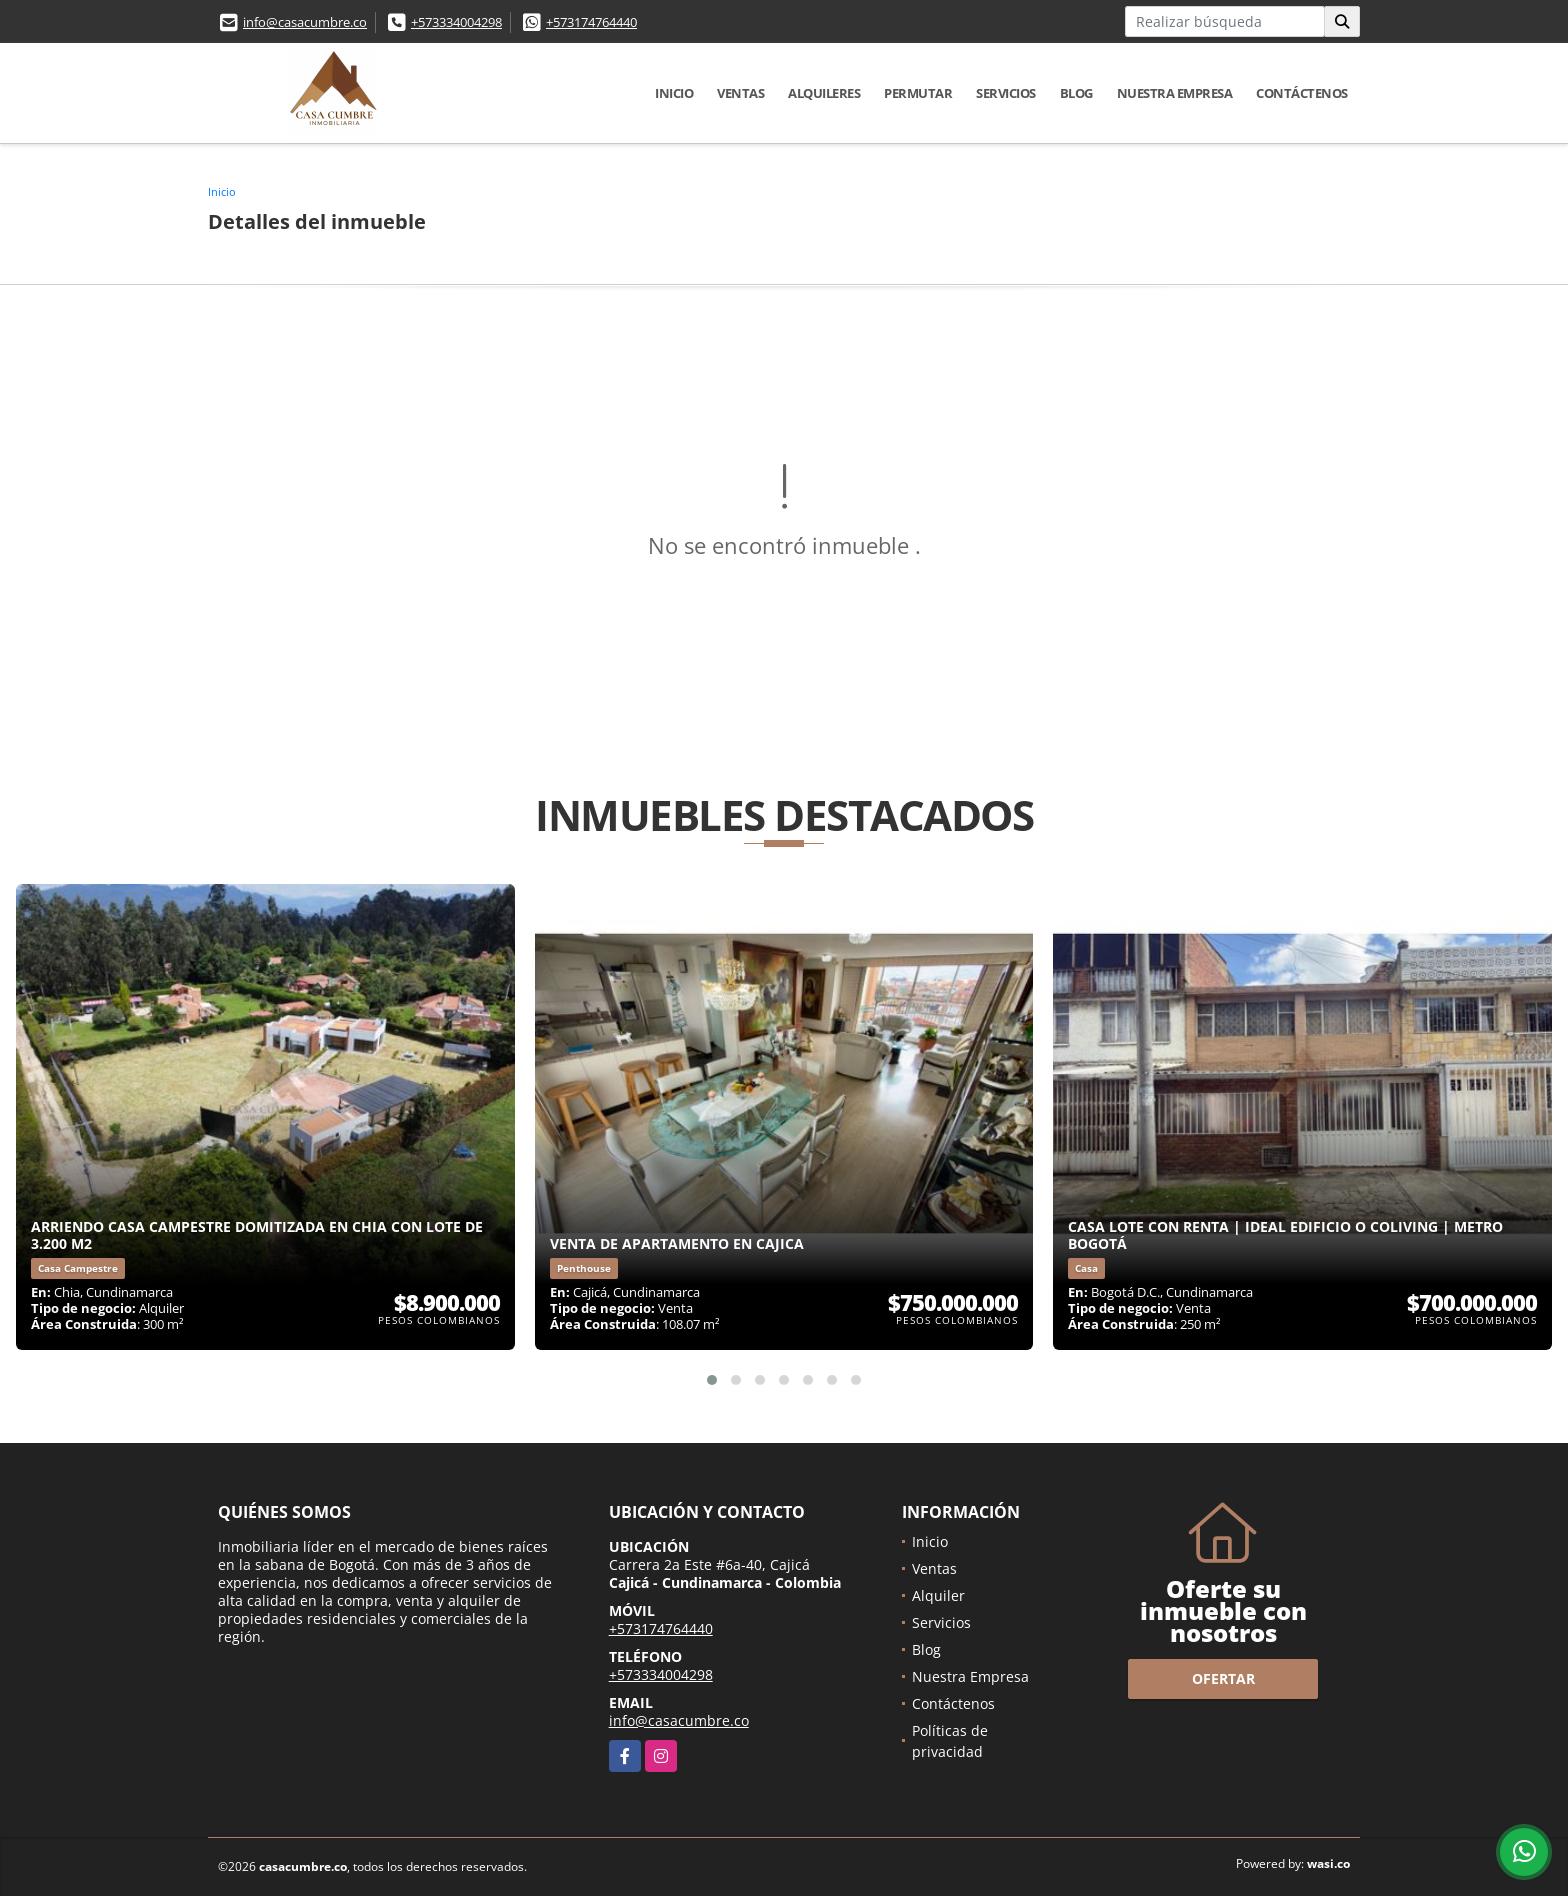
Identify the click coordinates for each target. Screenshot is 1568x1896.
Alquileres (824, 93)
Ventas (740, 93)
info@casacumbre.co (305, 22)
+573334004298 (456, 22)
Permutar (918, 93)
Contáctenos (1302, 93)
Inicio (674, 93)
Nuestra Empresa (1175, 93)
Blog (1076, 93)
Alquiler (938, 1595)
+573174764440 (591, 22)
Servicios (1006, 93)
